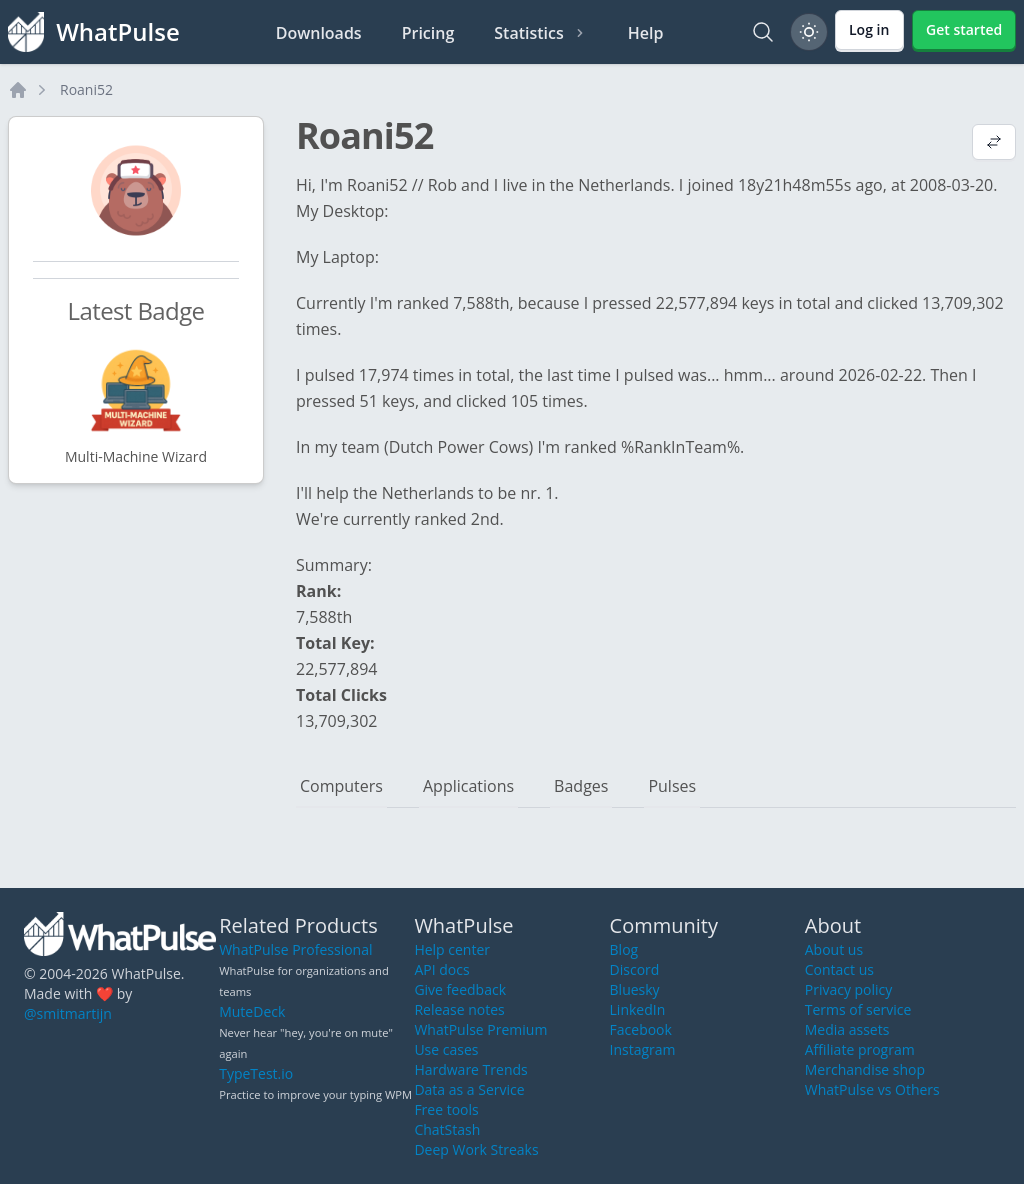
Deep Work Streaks (476, 1149)
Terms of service (858, 1009)
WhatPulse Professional (295, 949)
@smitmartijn (68, 1013)
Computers (341, 786)
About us (834, 949)
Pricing (428, 33)
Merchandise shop (865, 1069)
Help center (452, 949)
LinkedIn (638, 1009)
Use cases (446, 1049)
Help (646, 33)
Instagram (643, 1049)
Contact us (839, 969)
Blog (624, 949)
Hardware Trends (470, 1069)
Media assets (847, 1029)
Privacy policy (849, 989)
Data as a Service (469, 1089)
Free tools (446, 1109)
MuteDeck (252, 1011)
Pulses (672, 786)
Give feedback (460, 989)
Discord (635, 969)
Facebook (641, 1029)
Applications (468, 786)
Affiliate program (860, 1049)
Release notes (459, 1009)
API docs (441, 969)
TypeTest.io (256, 1073)
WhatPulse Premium (480, 1029)
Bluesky (635, 989)
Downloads (319, 33)
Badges (581, 786)
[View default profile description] (994, 144)
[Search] (763, 32)
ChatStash (447, 1129)
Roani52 (86, 89)
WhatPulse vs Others (872, 1089)
